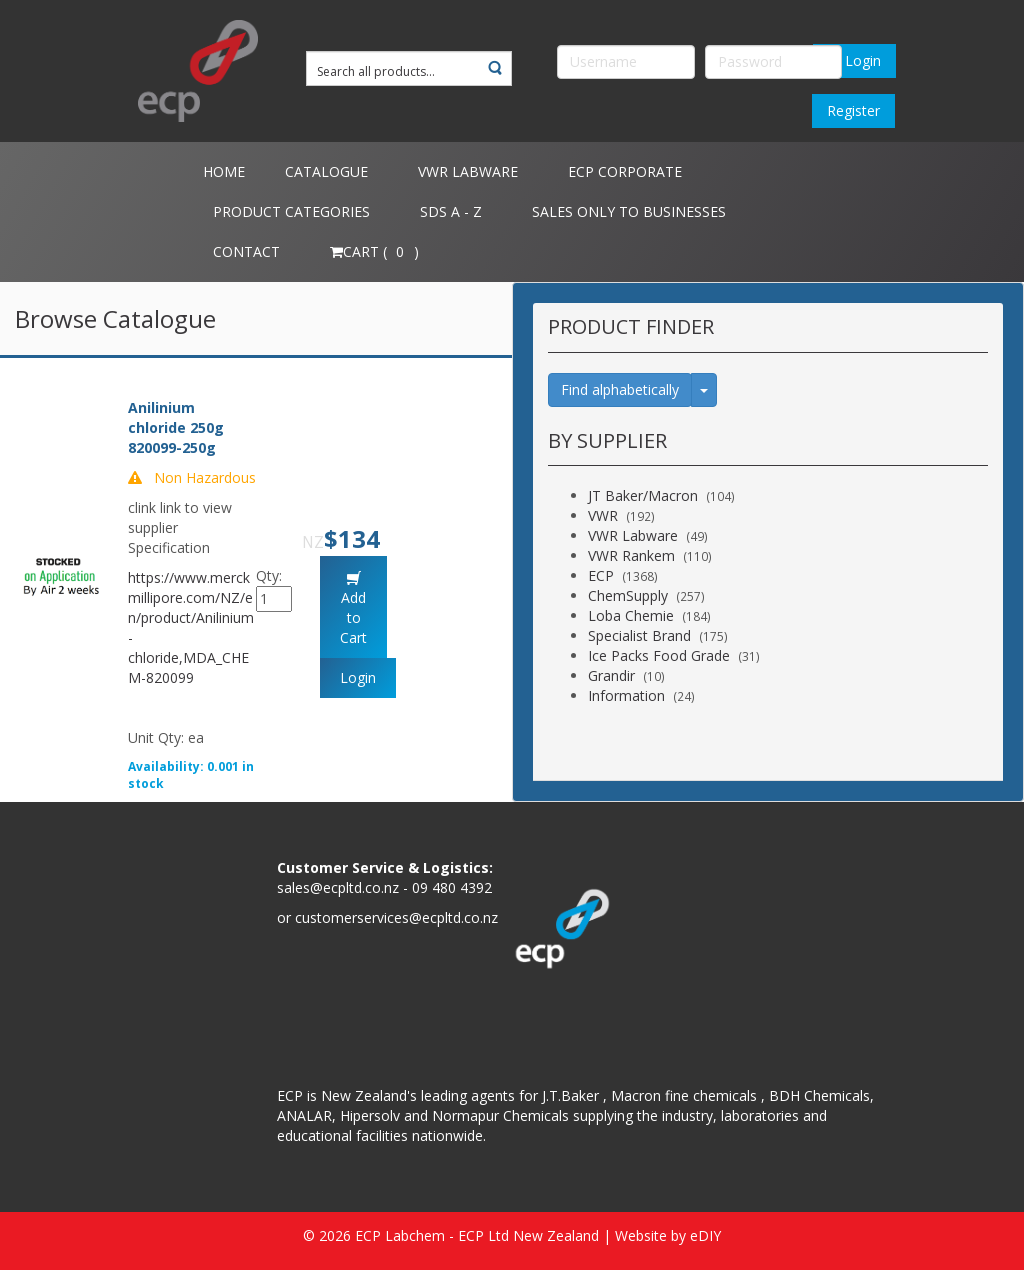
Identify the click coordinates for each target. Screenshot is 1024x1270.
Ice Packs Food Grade (659, 655)
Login (854, 60)
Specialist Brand (639, 635)
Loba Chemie (631, 615)
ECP (601, 575)
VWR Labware (468, 171)
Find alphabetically (620, 389)
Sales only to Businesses (629, 211)
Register (853, 110)
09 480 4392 (452, 887)
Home (224, 171)
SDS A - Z (451, 211)
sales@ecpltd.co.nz (338, 887)
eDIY (705, 1235)
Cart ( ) (374, 251)
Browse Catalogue (115, 318)
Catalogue (326, 171)
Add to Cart (353, 617)
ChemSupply (628, 595)
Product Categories (291, 211)
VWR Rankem (631, 555)
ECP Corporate (625, 171)
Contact (246, 251)
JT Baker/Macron (643, 495)
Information (626, 695)
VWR (603, 515)
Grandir (611, 675)
